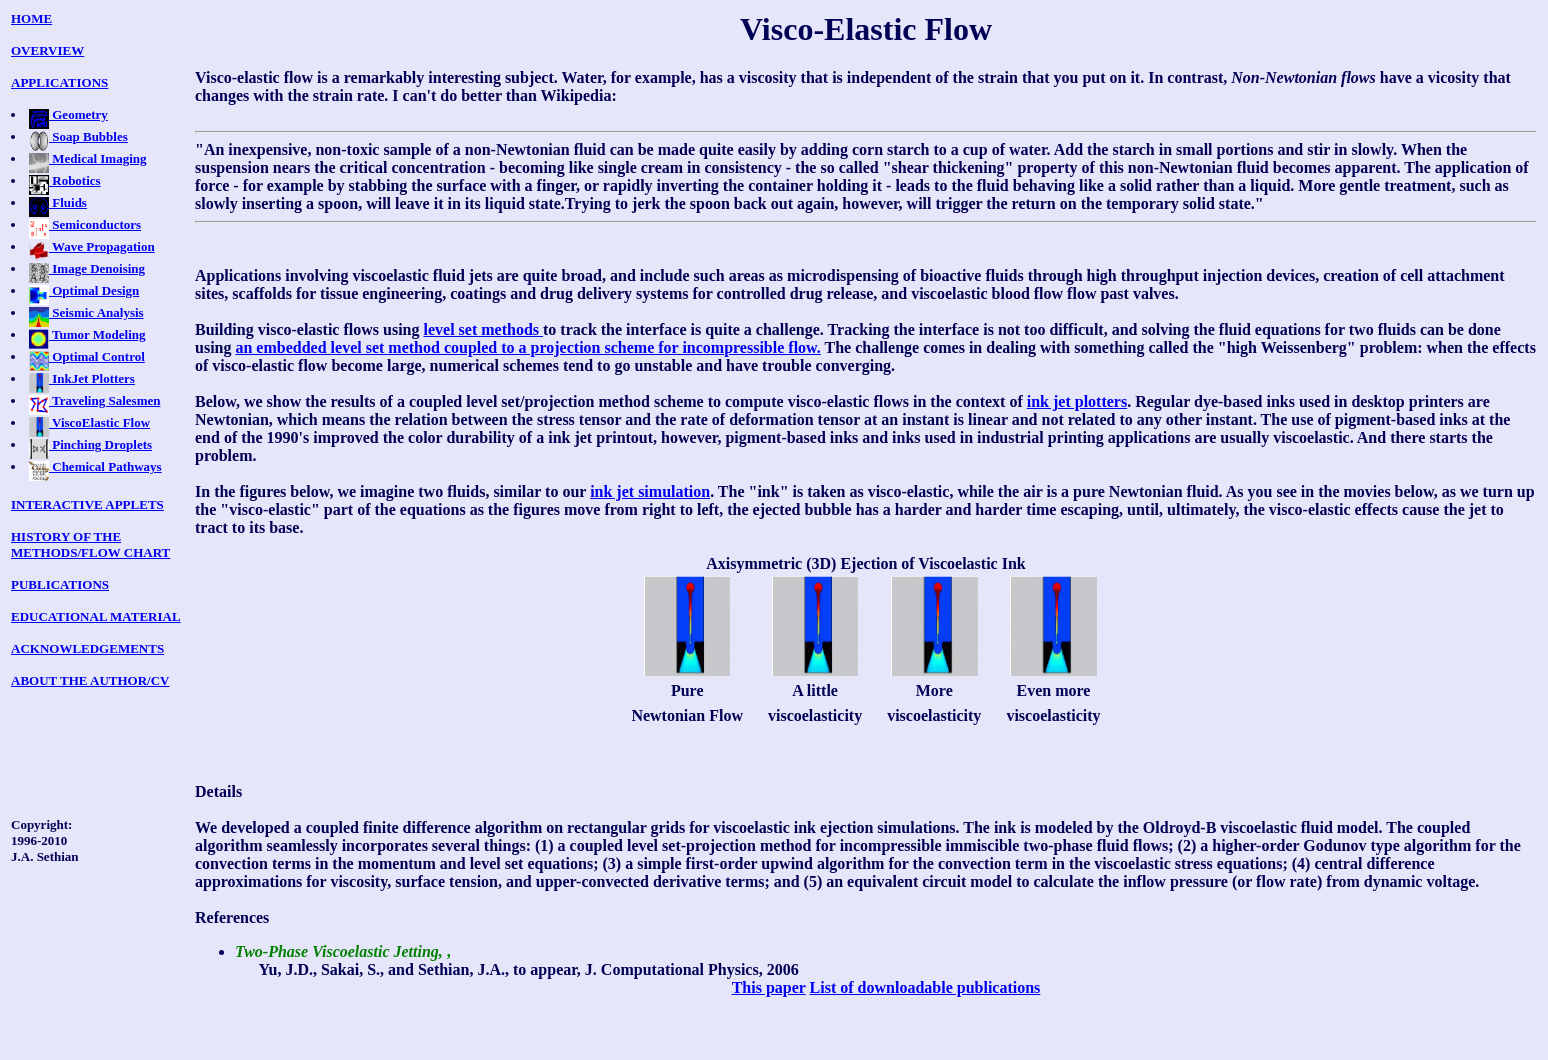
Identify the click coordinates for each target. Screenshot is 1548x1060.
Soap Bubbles (78, 136)
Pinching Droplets (90, 444)
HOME (31, 18)
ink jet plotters (1077, 401)
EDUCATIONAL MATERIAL (96, 616)
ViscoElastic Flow (89, 422)
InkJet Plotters (82, 378)
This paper (769, 987)
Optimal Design (84, 290)
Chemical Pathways (95, 466)
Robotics (65, 180)
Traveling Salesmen (94, 400)
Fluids (58, 202)
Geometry (68, 114)
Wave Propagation (92, 246)
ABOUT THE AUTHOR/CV (90, 680)
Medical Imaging (88, 158)
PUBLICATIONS (60, 584)
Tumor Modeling (87, 334)
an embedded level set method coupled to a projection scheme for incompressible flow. (527, 347)
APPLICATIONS (59, 82)
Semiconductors (85, 224)
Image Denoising (87, 268)
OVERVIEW (47, 50)
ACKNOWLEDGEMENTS (87, 648)
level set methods (483, 329)
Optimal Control (87, 356)
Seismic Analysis (86, 312)
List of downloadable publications (925, 987)
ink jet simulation (650, 491)
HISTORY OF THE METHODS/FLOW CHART (90, 544)
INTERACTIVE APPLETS (87, 504)
